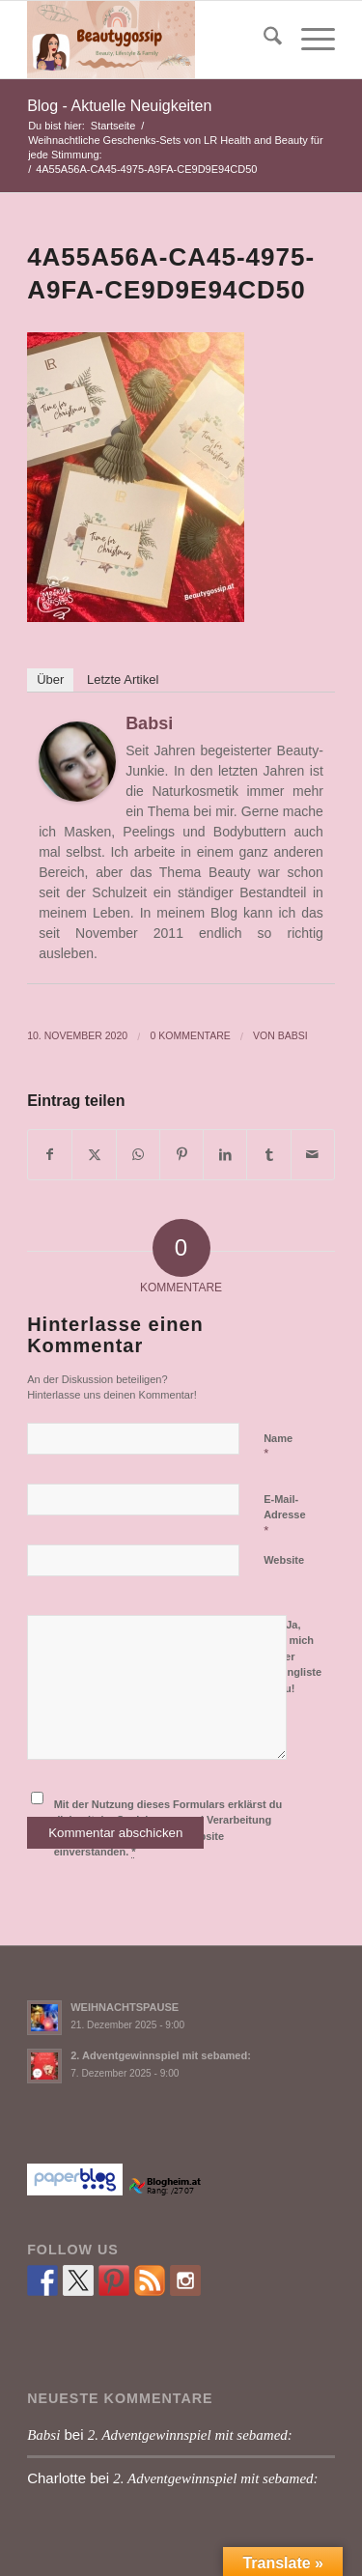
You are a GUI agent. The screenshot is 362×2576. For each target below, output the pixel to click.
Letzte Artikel (122, 679)
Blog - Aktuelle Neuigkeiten (119, 106)
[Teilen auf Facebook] (49, 1154)
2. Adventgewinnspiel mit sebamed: (160, 2055)
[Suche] (263, 39)
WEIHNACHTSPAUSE (124, 2007)
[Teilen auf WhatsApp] (138, 1154)
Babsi (149, 723)
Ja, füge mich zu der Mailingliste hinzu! (292, 1655)
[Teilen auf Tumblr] (268, 1154)
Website (284, 1560)
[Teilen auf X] (93, 1154)
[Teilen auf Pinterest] (181, 1154)
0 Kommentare (190, 1035)
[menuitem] (263, 39)
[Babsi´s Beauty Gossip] (150, 39)
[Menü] (308, 39)
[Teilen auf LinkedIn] (225, 1154)
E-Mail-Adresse (284, 1515)
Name (278, 1446)
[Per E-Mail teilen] (313, 1154)
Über (50, 679)
